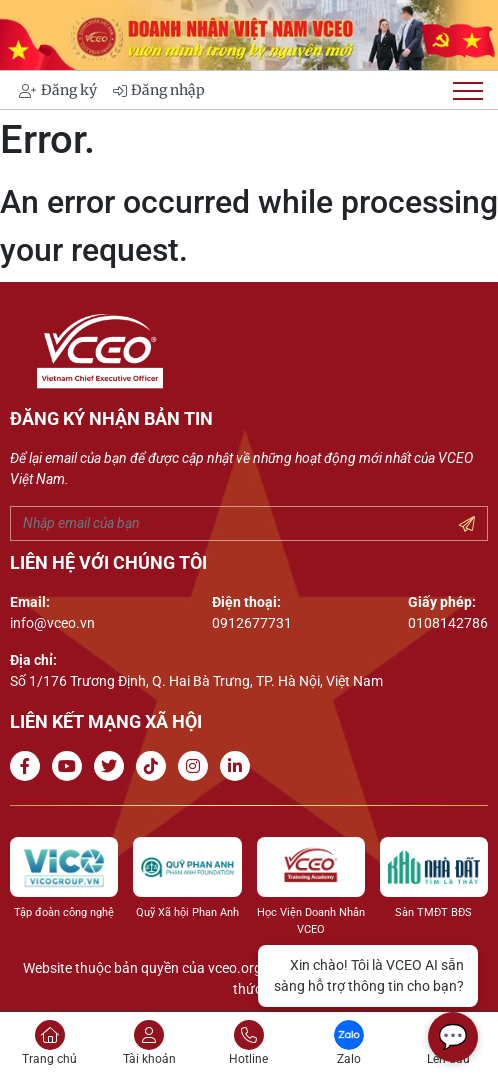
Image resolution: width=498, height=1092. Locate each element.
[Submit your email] (467, 525)
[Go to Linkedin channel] (239, 766)
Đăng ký (58, 90)
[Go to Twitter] (113, 766)
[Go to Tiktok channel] (155, 766)
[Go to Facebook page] (29, 766)
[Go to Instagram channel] (197, 766)
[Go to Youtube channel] (71, 766)
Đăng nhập (159, 90)
